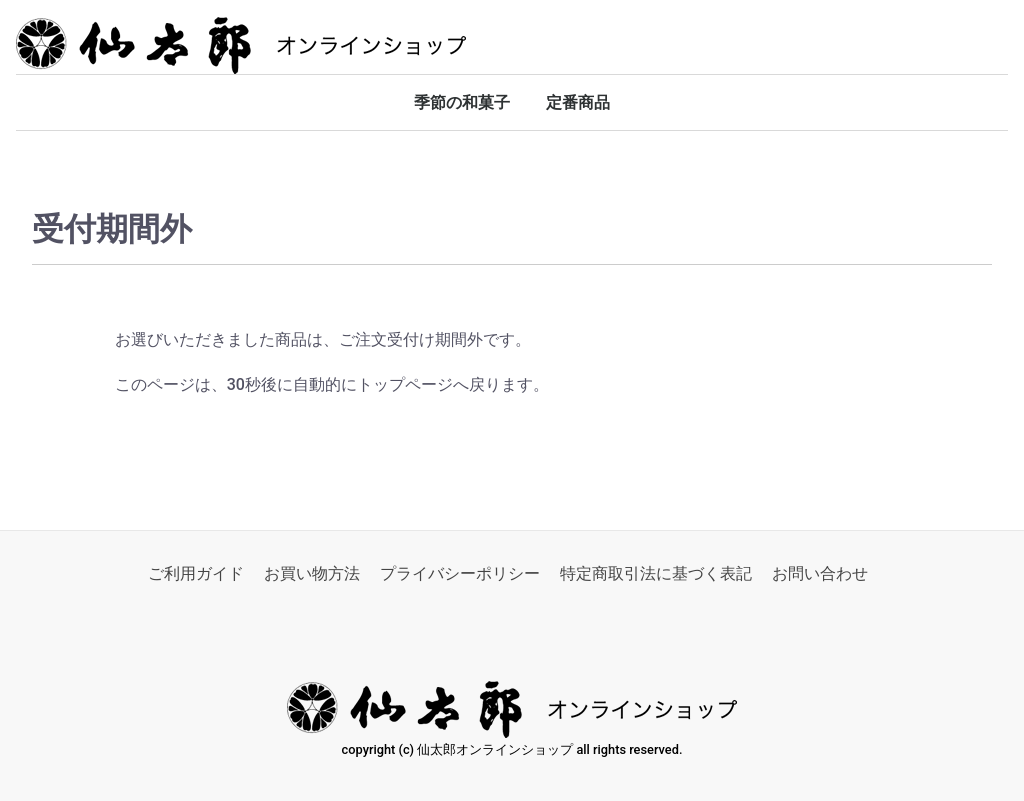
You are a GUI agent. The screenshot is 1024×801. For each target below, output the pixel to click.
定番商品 (578, 102)
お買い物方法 (312, 573)
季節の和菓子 (462, 102)
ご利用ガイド (196, 573)
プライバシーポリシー (460, 573)
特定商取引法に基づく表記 (656, 573)
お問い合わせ (820, 573)
